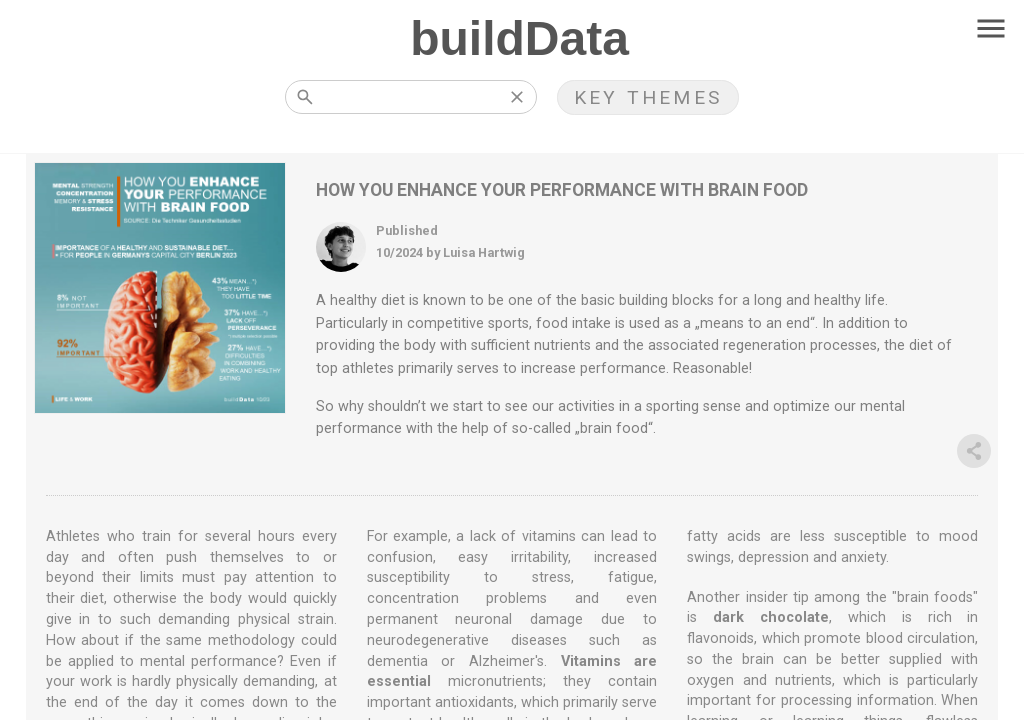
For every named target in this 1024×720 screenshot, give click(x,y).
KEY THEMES (648, 97)
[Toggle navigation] (991, 30)
